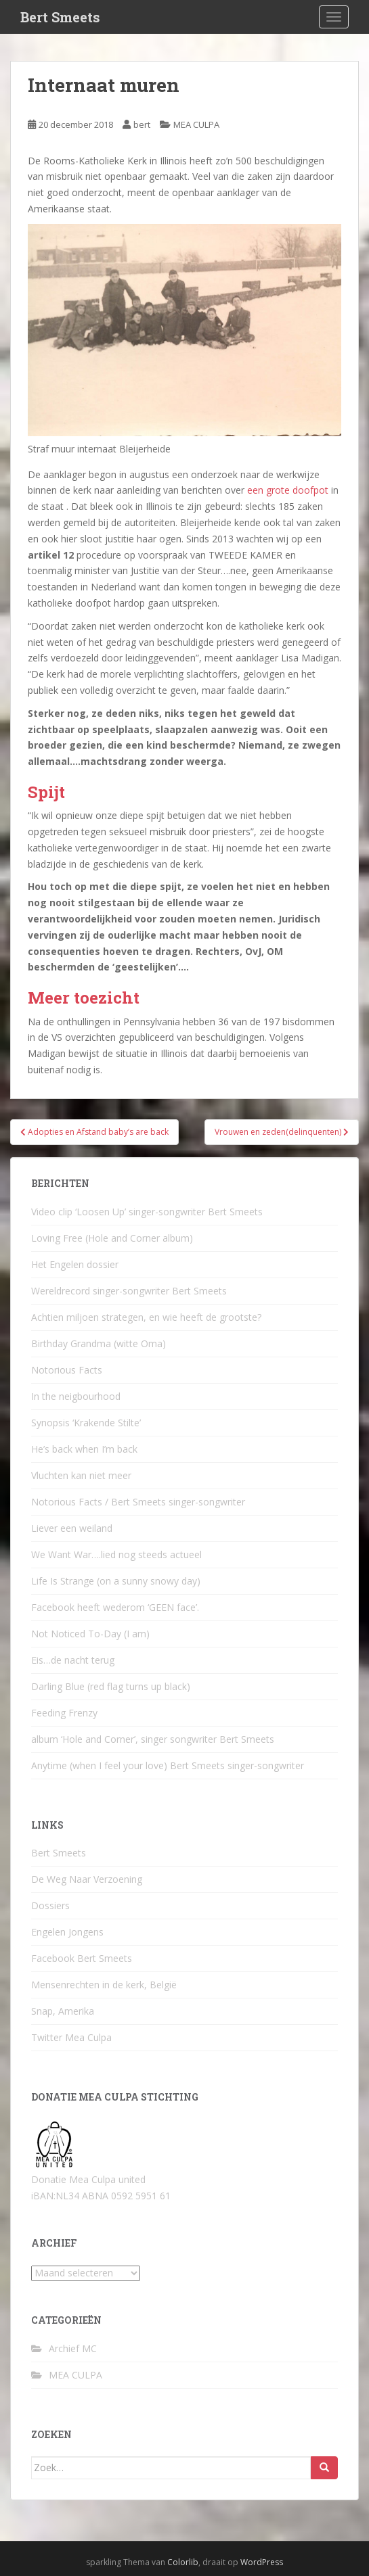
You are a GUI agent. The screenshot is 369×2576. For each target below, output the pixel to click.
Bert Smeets (60, 17)
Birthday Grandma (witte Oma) (98, 1343)
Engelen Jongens (67, 1931)
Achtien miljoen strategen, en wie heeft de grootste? (146, 1317)
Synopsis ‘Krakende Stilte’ (86, 1422)
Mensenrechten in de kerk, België (104, 1984)
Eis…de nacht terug (72, 1660)
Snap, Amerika (62, 2011)
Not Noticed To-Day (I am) (90, 1633)
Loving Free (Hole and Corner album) (112, 1238)
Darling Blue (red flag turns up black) (110, 1686)
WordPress (261, 2562)
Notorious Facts (66, 1369)
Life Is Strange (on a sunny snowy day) (115, 1580)
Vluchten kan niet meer (81, 1475)
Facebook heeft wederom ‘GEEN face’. (115, 1607)
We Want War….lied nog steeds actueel (116, 1554)
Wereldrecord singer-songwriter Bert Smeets (129, 1290)
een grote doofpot (287, 490)
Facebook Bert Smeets (81, 1958)
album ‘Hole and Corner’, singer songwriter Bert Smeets (152, 1739)
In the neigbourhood (76, 1396)
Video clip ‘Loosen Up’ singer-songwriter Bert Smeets (147, 1211)
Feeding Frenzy (64, 1712)
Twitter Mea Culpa (71, 2037)
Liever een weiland (71, 1528)
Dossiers (50, 1905)
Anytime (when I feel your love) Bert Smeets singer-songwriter (167, 1765)
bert (141, 124)
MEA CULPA (196, 124)
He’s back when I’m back (84, 1449)
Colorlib (182, 2562)
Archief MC (73, 2348)
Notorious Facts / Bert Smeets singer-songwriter (138, 1501)
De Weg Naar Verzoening (86, 1879)
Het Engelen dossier (74, 1264)
